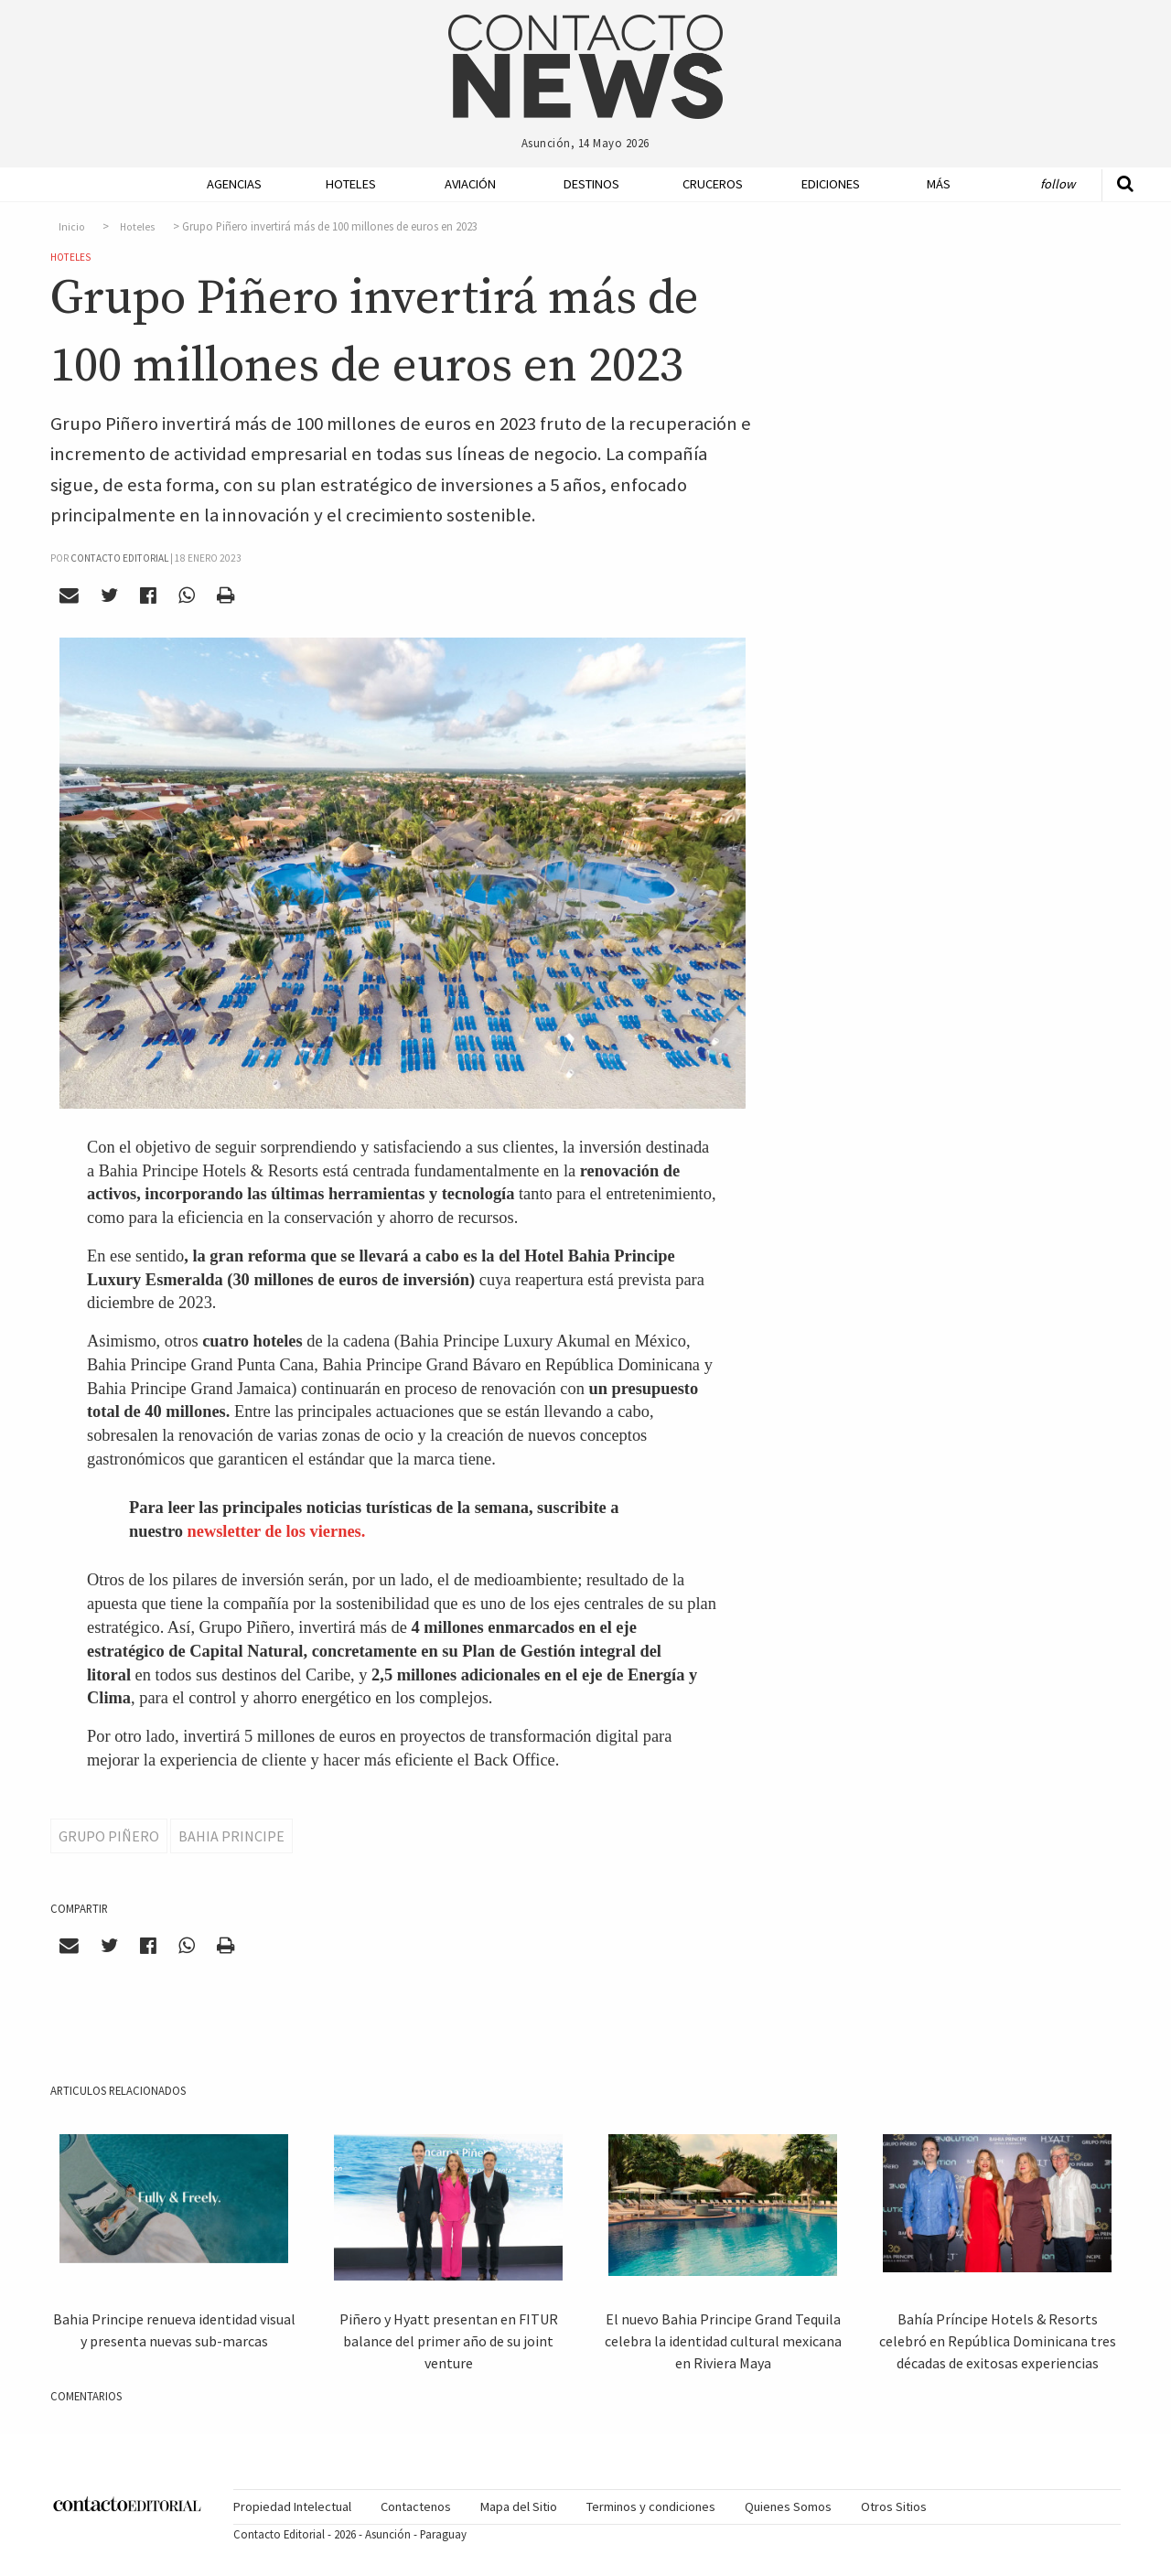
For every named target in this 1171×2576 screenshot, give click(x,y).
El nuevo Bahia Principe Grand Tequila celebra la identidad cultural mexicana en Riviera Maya (723, 2341)
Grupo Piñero (109, 1836)
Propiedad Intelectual (292, 2506)
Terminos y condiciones (650, 2506)
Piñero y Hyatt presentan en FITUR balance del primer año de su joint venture (448, 2341)
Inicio (72, 226)
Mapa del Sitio (518, 2506)
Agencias (234, 184)
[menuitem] (228, 184)
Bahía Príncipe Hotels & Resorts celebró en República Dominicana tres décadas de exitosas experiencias (997, 2341)
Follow (1057, 184)
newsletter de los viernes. (277, 1531)
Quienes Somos (788, 2506)
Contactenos (416, 2506)
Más (939, 184)
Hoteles (351, 184)
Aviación (470, 184)
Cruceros (711, 184)
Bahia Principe (231, 1836)
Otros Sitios (894, 2506)
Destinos (591, 184)
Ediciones (830, 184)
